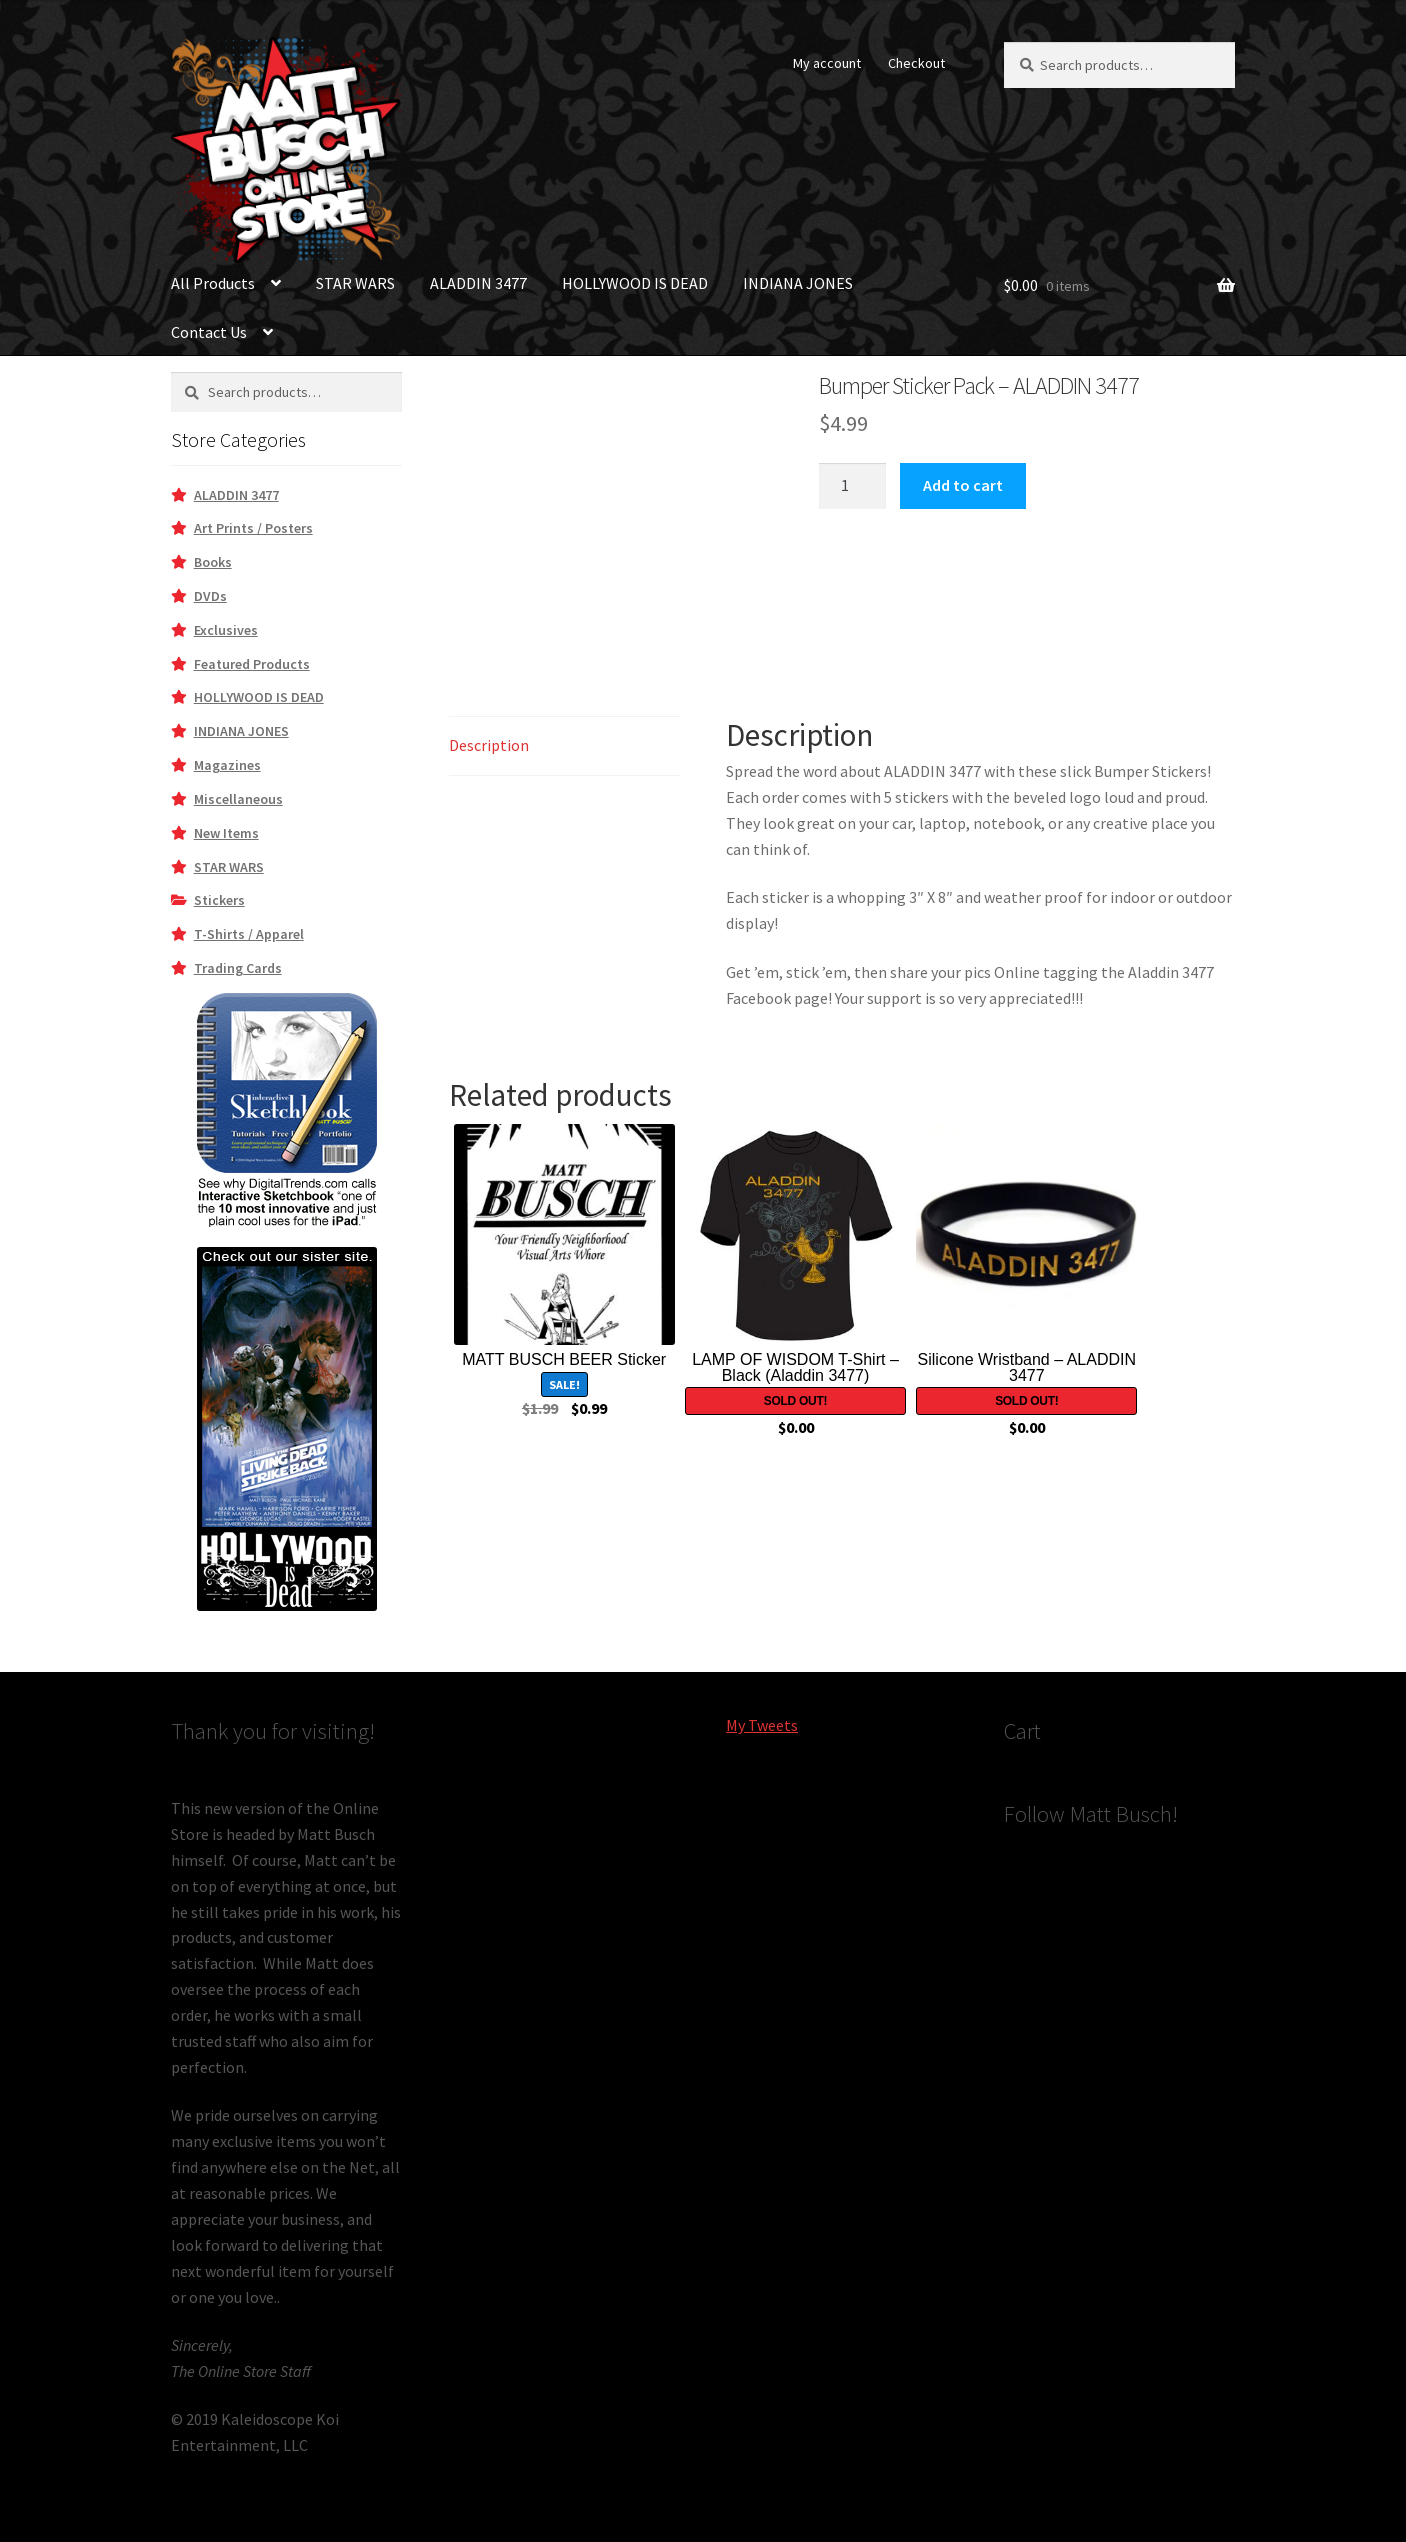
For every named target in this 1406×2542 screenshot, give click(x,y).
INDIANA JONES (798, 283)
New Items (226, 833)
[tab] (564, 746)
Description (489, 745)
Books (213, 562)
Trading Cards (238, 968)
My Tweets (762, 1725)
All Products (213, 283)
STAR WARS (355, 283)
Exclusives (226, 630)
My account (827, 63)
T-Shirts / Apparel (249, 934)
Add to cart (963, 485)
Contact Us (209, 332)
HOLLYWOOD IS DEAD (635, 283)
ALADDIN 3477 (478, 283)
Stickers (219, 900)
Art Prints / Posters (253, 528)
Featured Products (252, 664)
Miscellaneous (238, 799)
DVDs (210, 596)
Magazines (227, 765)
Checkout (916, 63)
